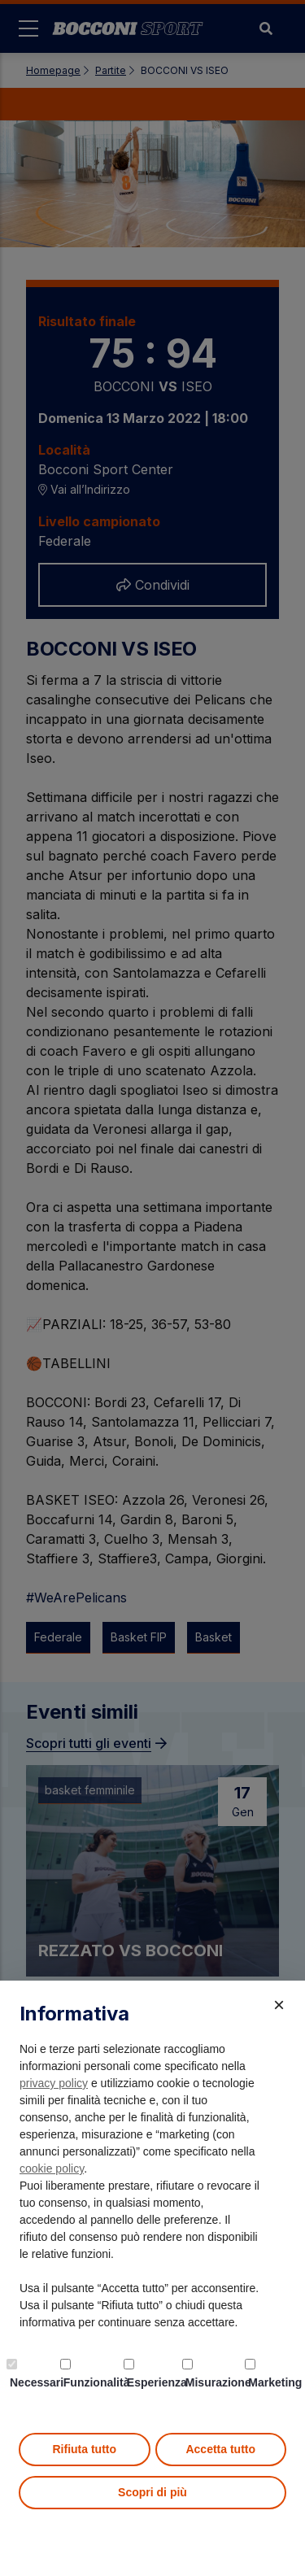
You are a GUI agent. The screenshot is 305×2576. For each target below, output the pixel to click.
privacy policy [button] (54, 2083)
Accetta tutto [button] (220, 2449)
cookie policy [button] (52, 2168)
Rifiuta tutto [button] (84, 2449)
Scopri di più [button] (152, 2492)
